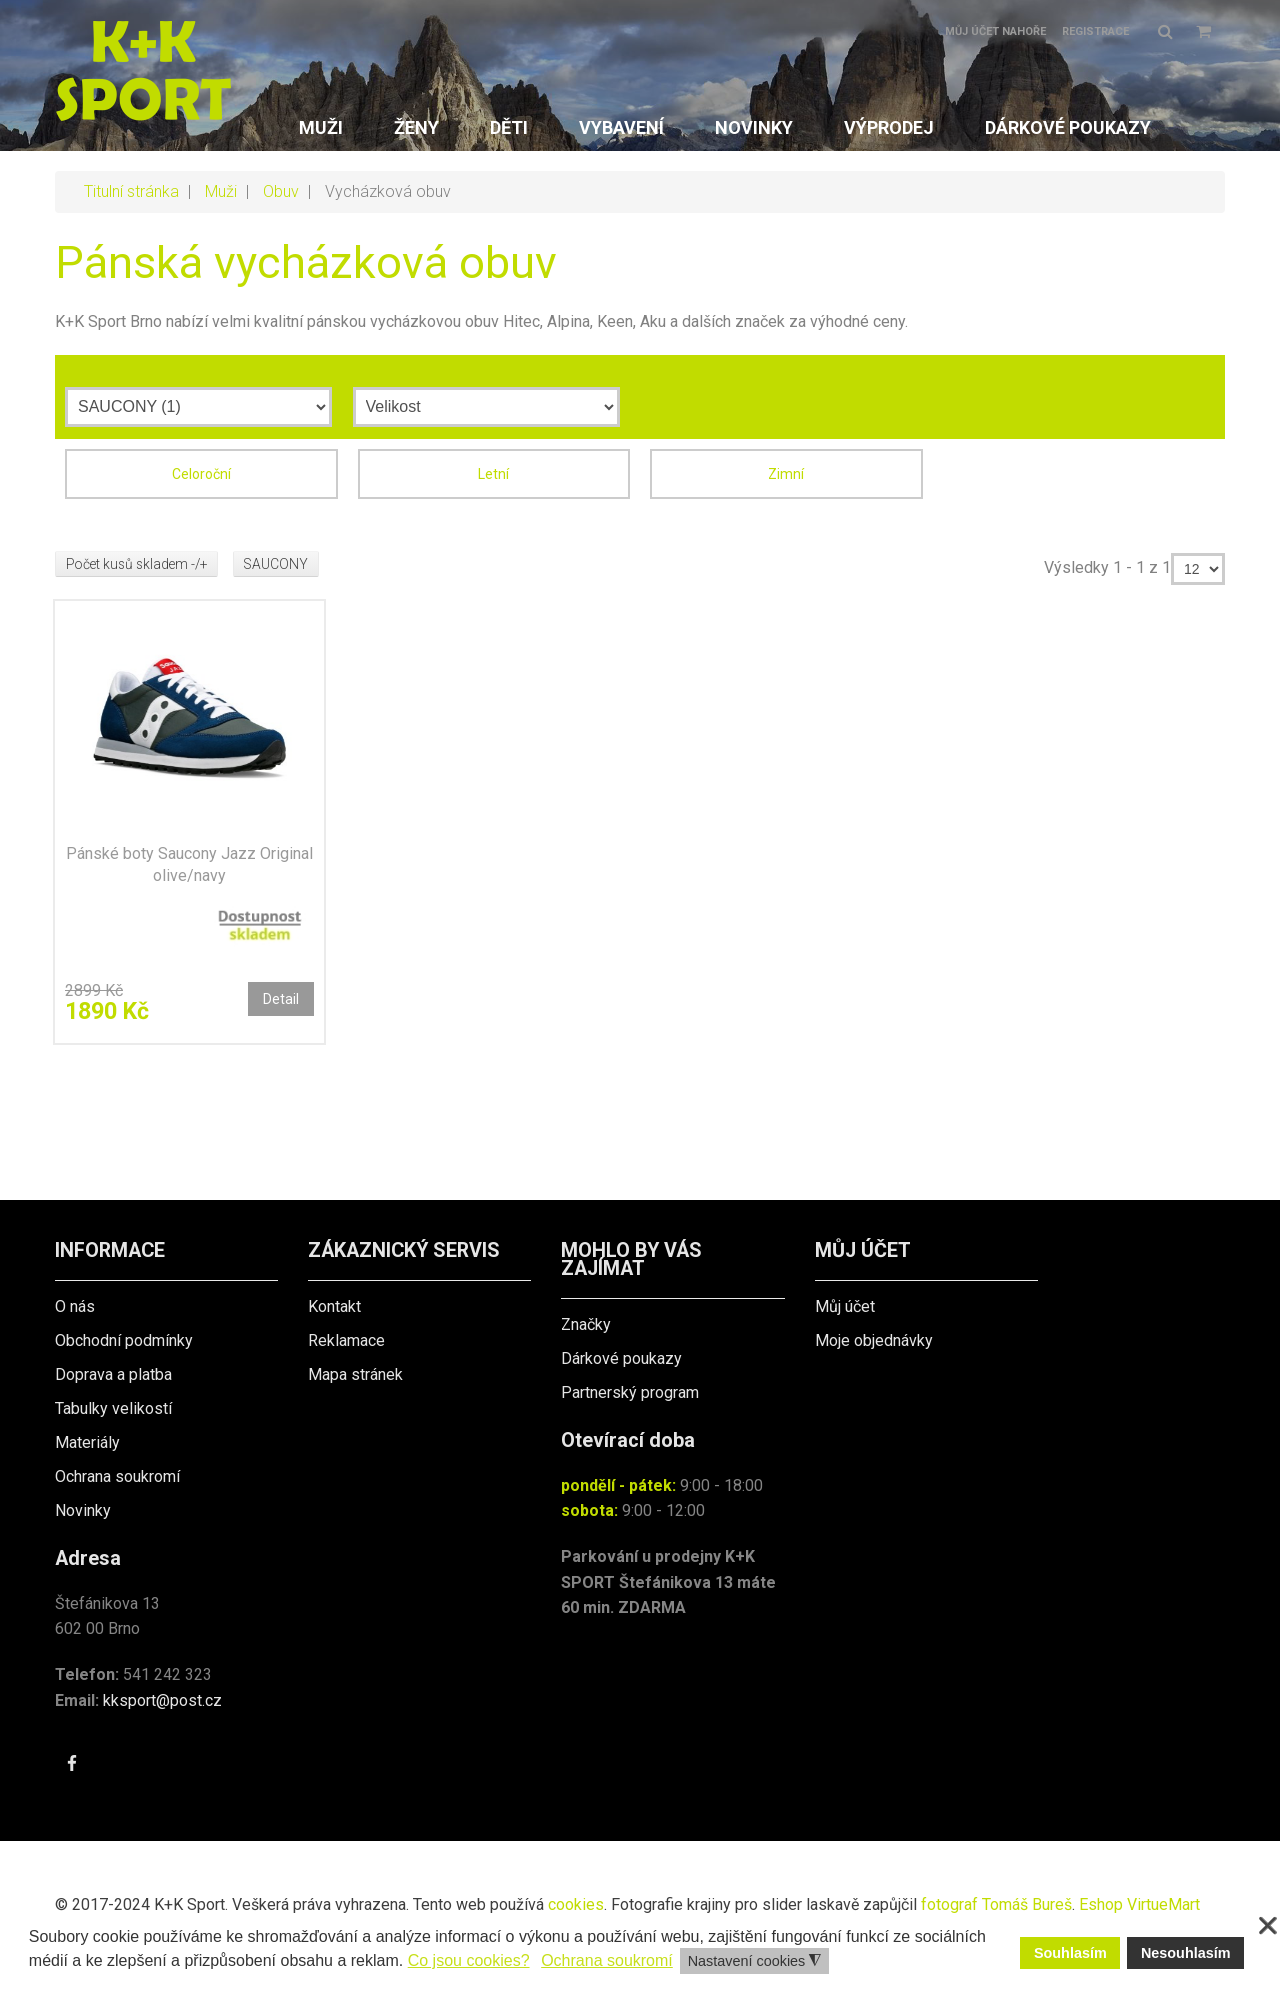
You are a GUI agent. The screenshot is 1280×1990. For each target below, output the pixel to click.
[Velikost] (486, 407)
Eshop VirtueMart (1139, 1904)
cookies (576, 1904)
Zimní (786, 474)
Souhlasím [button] (1070, 1953)
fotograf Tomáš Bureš (996, 1904)
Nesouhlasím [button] (1186, 1953)
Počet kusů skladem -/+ (140, 564)
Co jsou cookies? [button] (469, 1960)
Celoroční (201, 474)
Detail (281, 999)
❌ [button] (1268, 1926)
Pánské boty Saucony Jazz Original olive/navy (189, 864)
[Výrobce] (198, 407)
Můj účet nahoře (995, 31)
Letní (493, 474)
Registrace (1095, 31)
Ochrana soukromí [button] (607, 1960)
